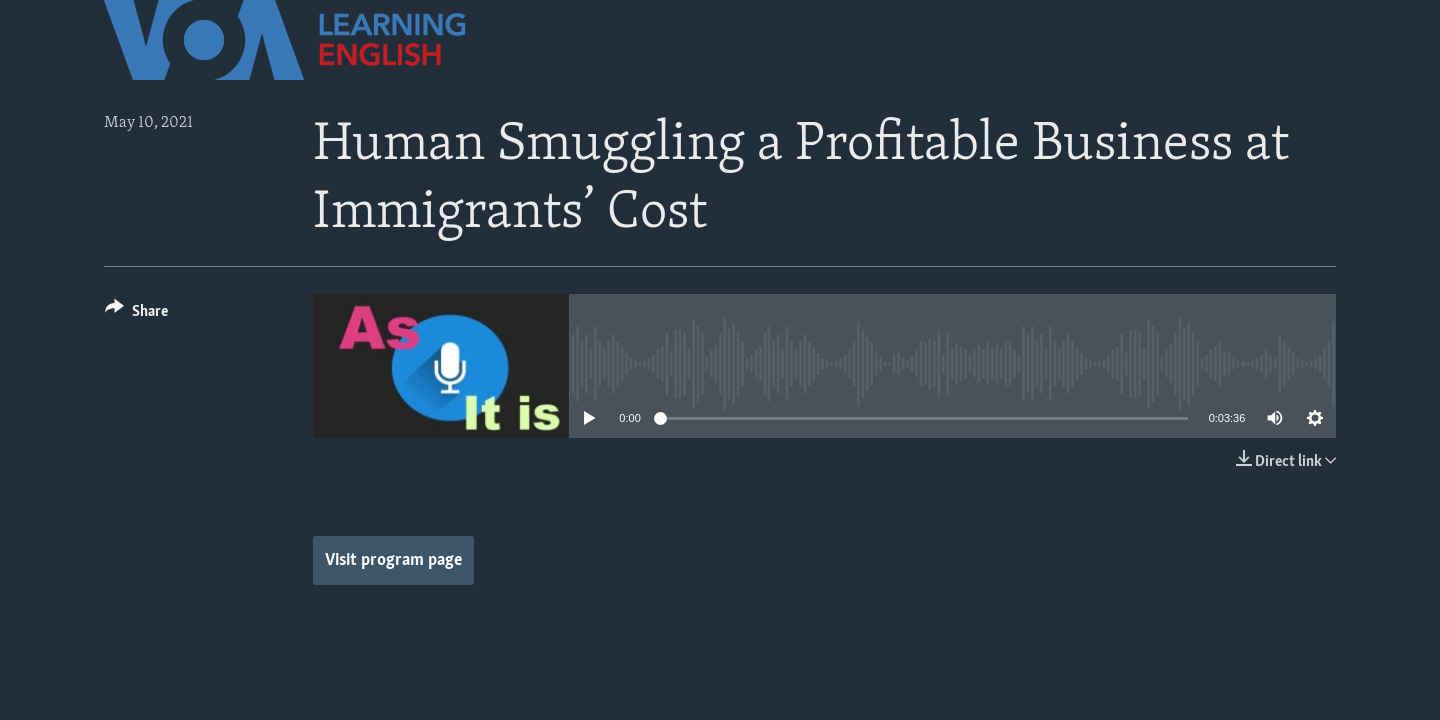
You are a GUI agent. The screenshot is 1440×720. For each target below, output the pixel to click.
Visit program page (393, 560)
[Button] (136, 314)
